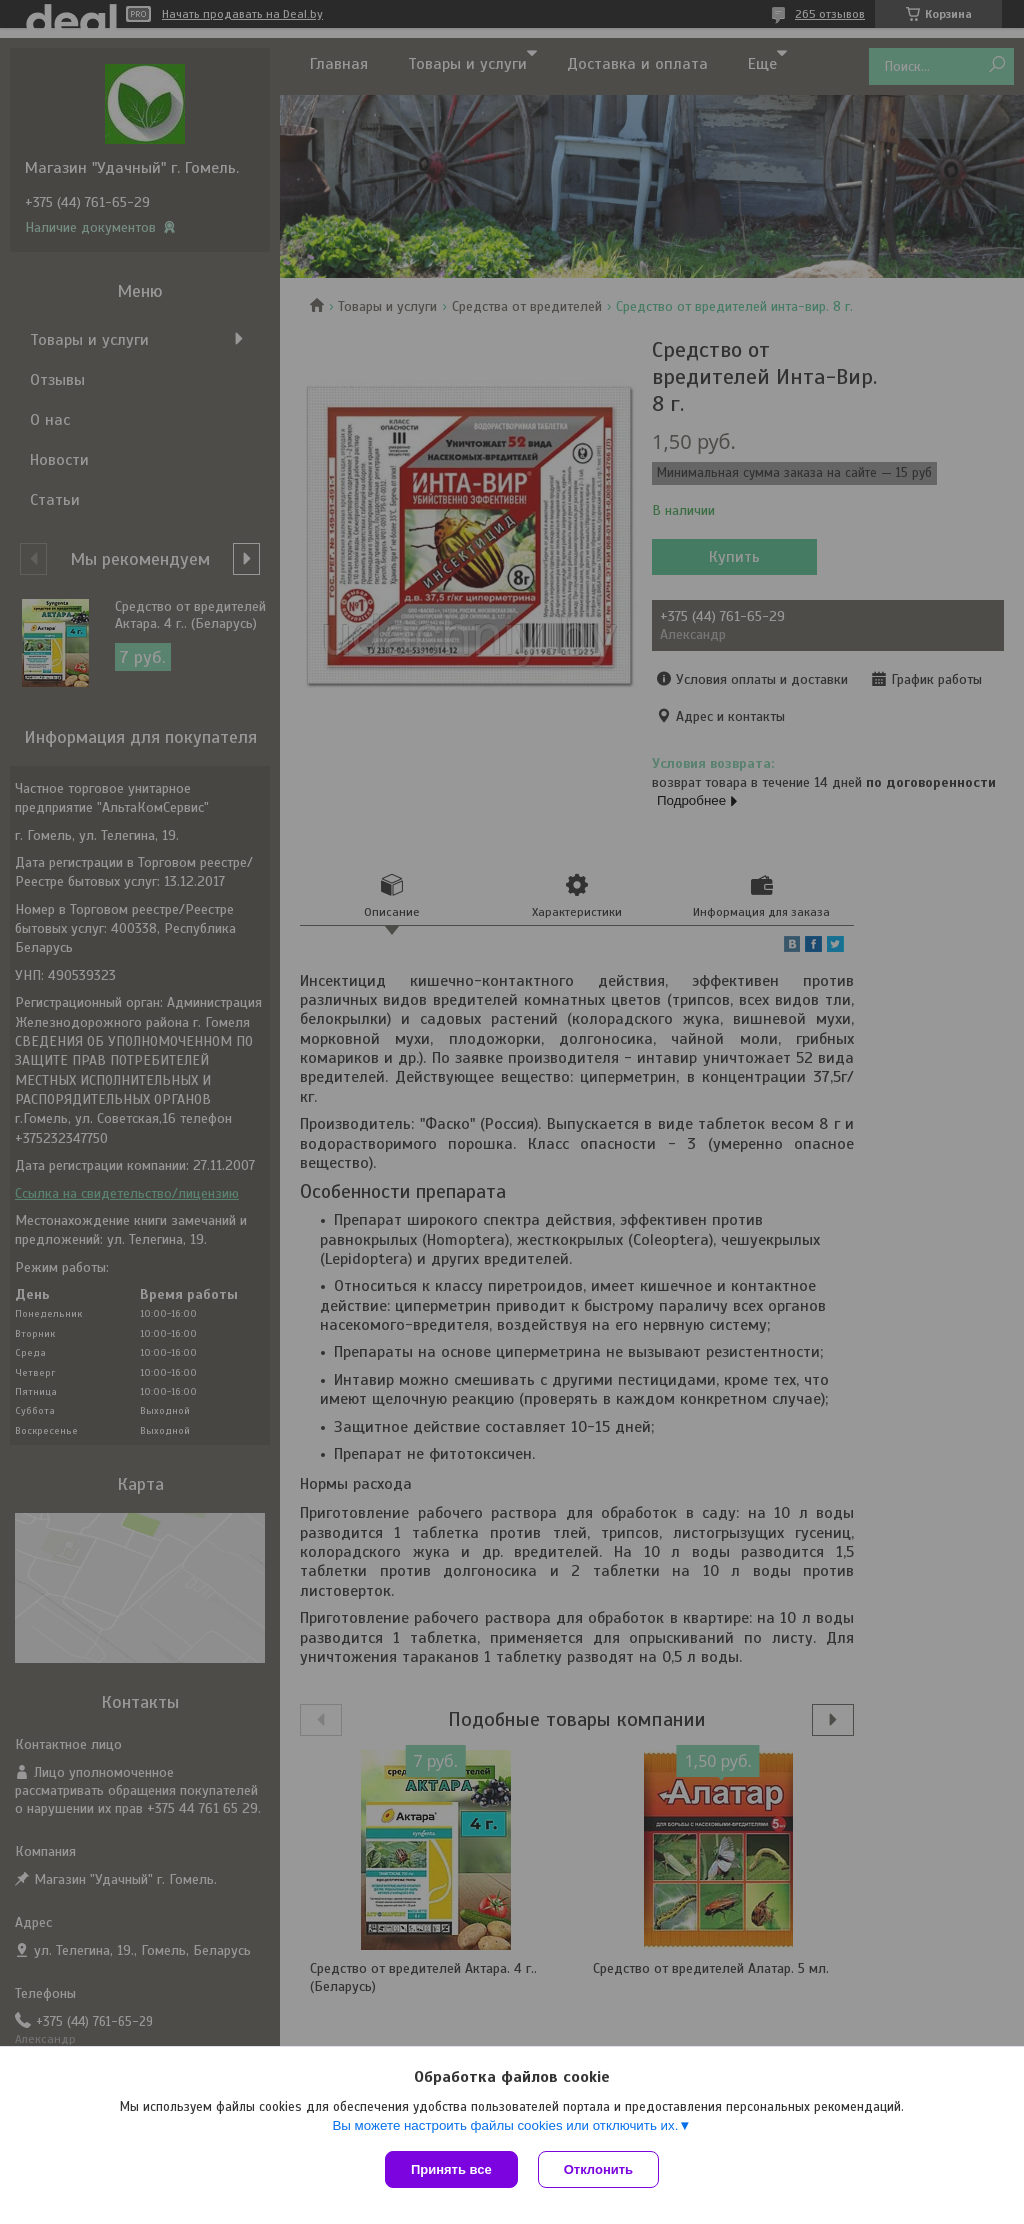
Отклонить (598, 2169)
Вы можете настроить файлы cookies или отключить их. (505, 2125)
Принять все (451, 2169)
